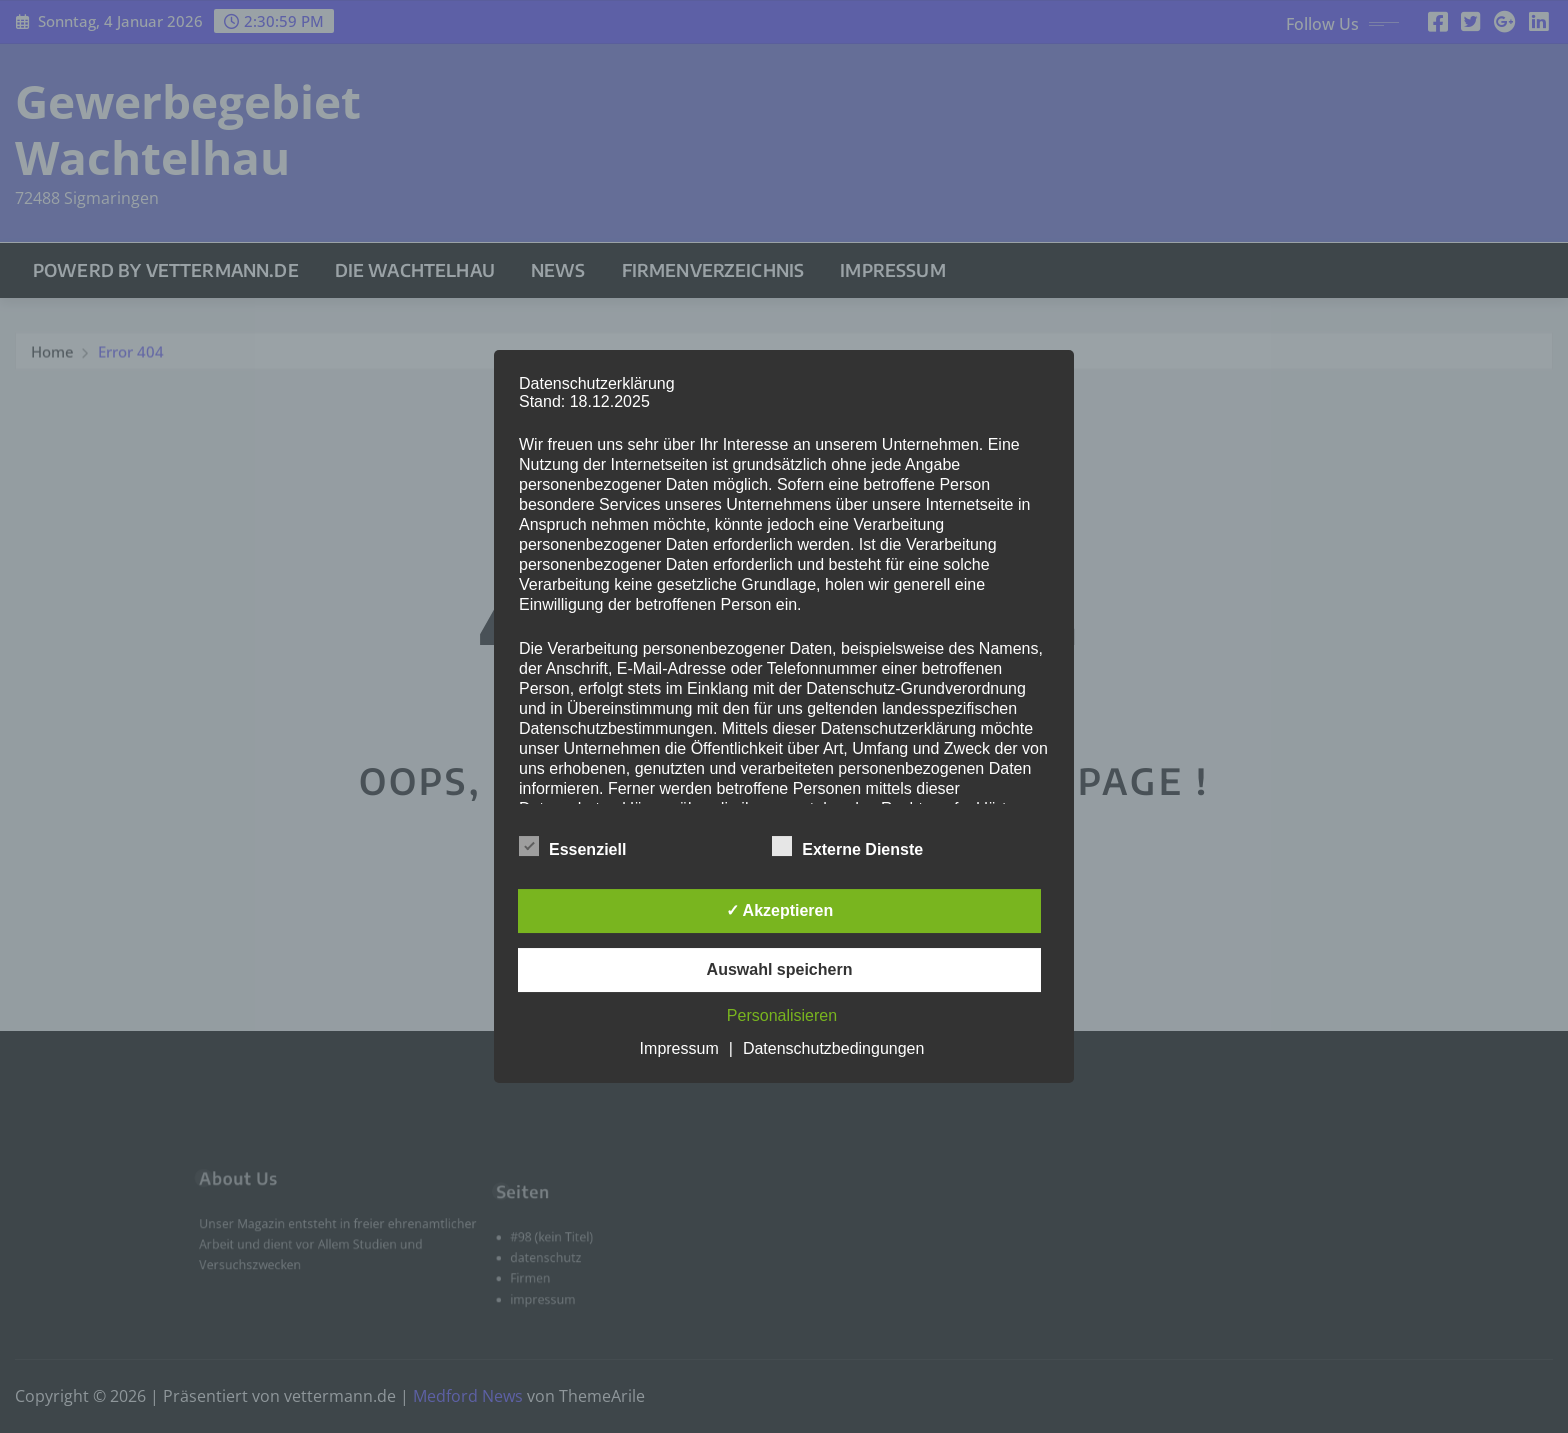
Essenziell (572, 846)
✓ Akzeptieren (780, 910)
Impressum (679, 1048)
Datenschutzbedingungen (833, 1048)
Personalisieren (782, 1015)
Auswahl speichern (780, 969)
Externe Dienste (847, 846)
